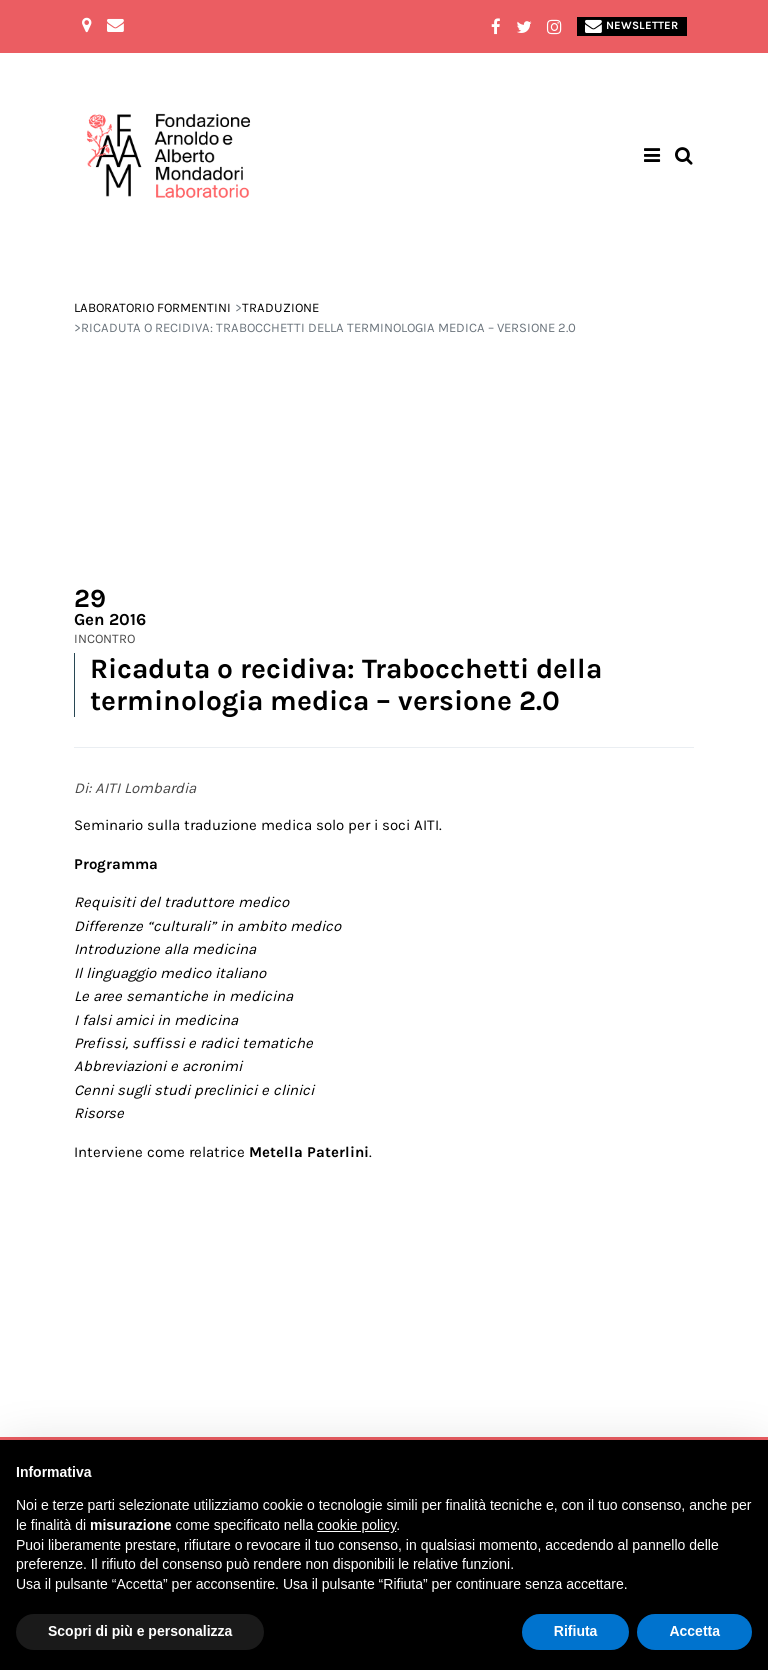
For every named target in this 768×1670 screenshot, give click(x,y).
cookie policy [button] (356, 1525)
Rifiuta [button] (576, 1631)
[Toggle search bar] (683, 156)
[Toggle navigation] (652, 156)
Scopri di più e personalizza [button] (140, 1631)
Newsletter (631, 26)
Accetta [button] (694, 1631)
